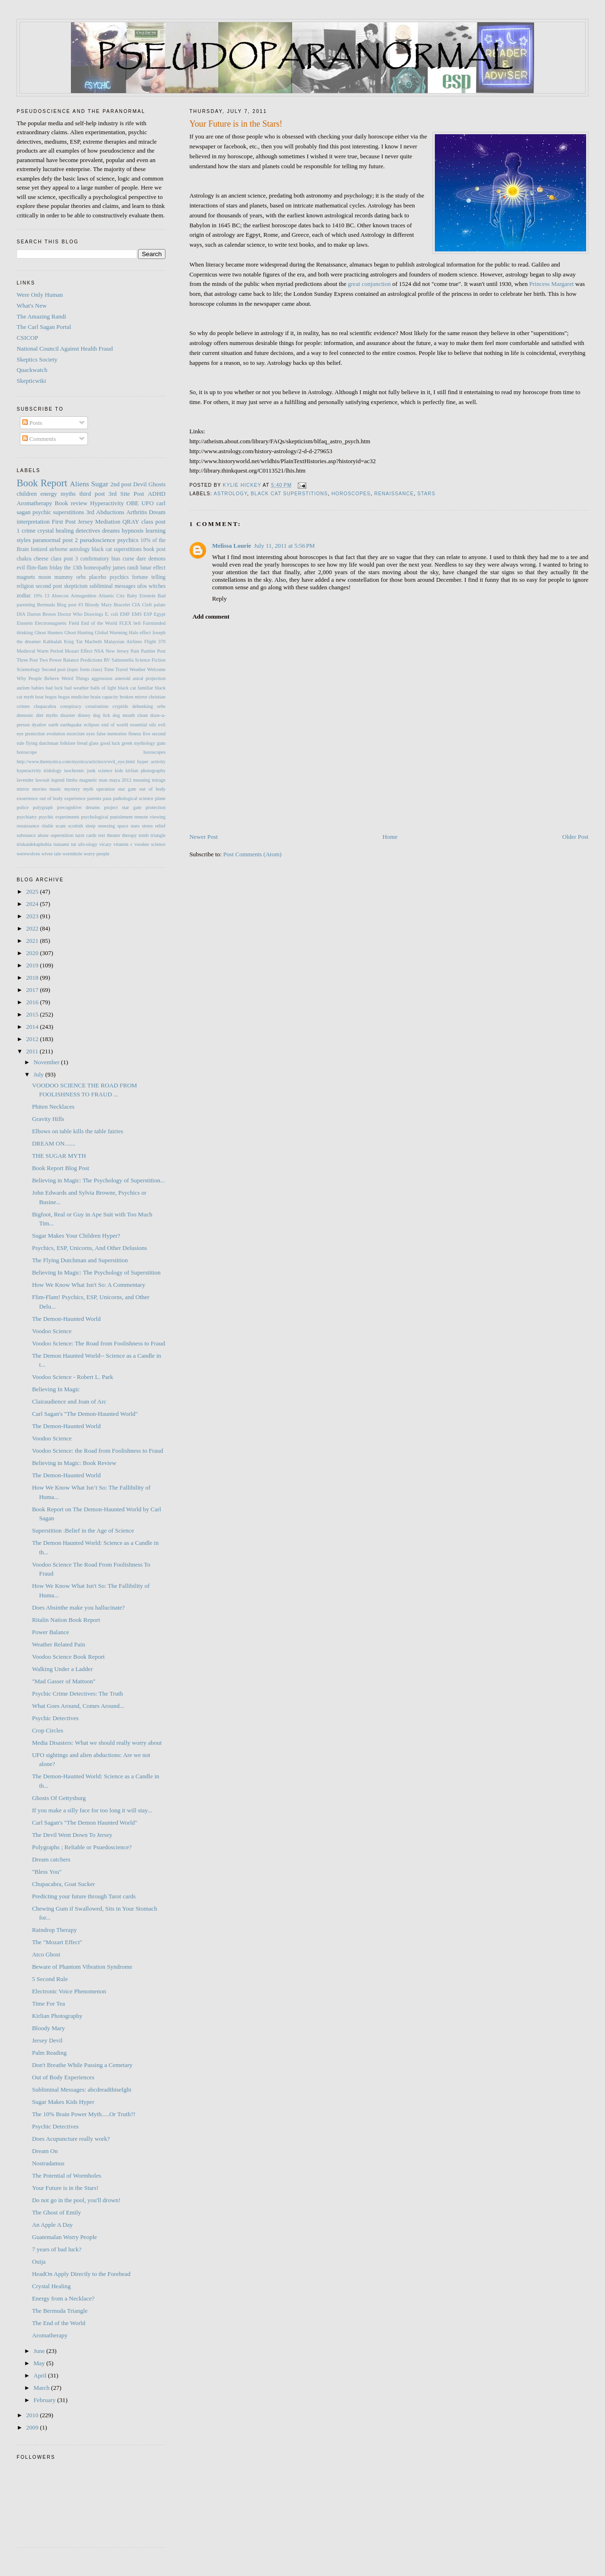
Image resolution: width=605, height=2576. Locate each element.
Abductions (110, 512)
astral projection (149, 678)
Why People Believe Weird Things (53, 678)
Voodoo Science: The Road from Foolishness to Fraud (98, 1343)
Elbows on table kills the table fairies (77, 1131)
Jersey (85, 521)
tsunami (61, 844)
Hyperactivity (107, 503)
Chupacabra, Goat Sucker (63, 1883)
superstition (62, 835)
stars (426, 493)
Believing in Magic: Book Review (74, 1462)
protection (155, 807)
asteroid (122, 678)
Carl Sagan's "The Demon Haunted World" (85, 1822)
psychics (127, 539)
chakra (24, 559)
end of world (115, 724)
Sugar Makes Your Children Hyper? (76, 1235)
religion (25, 586)
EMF (125, 614)
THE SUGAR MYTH (59, 1155)
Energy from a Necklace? (63, 2298)
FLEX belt (130, 623)
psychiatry (27, 816)
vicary (105, 844)
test (101, 835)
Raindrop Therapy (54, 1929)
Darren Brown (41, 614)
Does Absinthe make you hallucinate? (78, 1607)
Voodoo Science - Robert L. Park (72, 1376)
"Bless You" (47, 1871)
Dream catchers (51, 1859)
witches (157, 586)
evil (21, 568)
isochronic (74, 770)
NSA (99, 651)
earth (54, 724)
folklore (68, 743)
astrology (230, 493)
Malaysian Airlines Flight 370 (134, 641)
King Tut (73, 641)
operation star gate (116, 789)
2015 (33, 1014)
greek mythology (138, 743)
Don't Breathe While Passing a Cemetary (82, 2064)
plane (160, 798)
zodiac (24, 596)
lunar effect (152, 568)
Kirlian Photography (57, 2015)
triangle (157, 835)
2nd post (120, 484)
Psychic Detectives (55, 1718)
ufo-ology (87, 844)
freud (82, 743)
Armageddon (83, 595)
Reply (219, 598)
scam (61, 825)
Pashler (148, 651)
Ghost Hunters (49, 632)
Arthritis (136, 512)
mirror (23, 789)
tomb (143, 835)
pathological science (133, 798)
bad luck (54, 687)
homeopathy (97, 568)
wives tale (51, 853)
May (40, 2363)
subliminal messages (112, 586)
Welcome (156, 669)
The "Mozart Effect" (57, 1942)
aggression (101, 678)
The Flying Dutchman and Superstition (80, 1260)
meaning (141, 780)
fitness (134, 733)
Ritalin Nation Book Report (66, 1619)
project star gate (122, 807)
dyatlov (39, 724)
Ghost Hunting (79, 632)
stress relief (153, 825)
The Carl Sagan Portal (44, 326)
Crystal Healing (51, 2286)
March (42, 2387)
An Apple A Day (52, 2224)
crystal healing (55, 530)
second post (48, 586)
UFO (147, 503)
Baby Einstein (141, 595)
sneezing (106, 825)
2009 (33, 2427)
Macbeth (93, 641)
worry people (97, 853)
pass (107, 798)
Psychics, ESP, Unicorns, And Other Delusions (89, 1247)
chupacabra (45, 706)
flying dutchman (42, 743)
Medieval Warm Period (40, 651)
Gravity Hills (48, 1118)
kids (119, 770)
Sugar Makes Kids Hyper (63, 2101)
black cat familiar (135, 687)
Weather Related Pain (58, 1644)
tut (73, 844)
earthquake (71, 724)
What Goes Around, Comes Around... (78, 1705)
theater (113, 835)
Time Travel (116, 669)
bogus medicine (73, 696)
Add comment (210, 616)
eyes (90, 733)
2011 (33, 1051)
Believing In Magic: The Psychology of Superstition (96, 1272)
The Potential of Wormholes (66, 2175)
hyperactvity (29, 770)
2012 (33, 1038)
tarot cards (85, 835)
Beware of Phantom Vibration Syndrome (82, 1966)
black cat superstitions (289, 493)
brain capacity (105, 696)
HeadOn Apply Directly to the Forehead (81, 2273)
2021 (33, 940)
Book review (71, 503)
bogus (51, 696)
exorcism (76, 733)
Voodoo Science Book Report (68, 1656)
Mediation (107, 521)
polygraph (42, 807)
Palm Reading (49, 2052)
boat (39, 696)
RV (107, 660)
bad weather (77, 687)
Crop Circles (47, 1730)
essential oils (143, 724)
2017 (33, 989)
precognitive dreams (78, 807)
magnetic (88, 780)
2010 (33, 2415)
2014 (33, 1026)
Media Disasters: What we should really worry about (97, 1742)
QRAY (130, 521)
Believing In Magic (56, 1389)
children (27, 493)
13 (46, 595)
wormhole (72, 853)
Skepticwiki (31, 380)
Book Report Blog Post (60, 1168)
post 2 (70, 539)
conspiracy (70, 706)
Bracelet (121, 604)
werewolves (28, 853)
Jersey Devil (47, 2040)
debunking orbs (148, 706)
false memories (111, 733)
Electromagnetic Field (57, 623)
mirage (158, 780)
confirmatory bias (100, 559)
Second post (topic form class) (72, 669)
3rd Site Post (126, 493)
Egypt (159, 614)
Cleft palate (153, 604)
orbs (81, 577)
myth (88, 789)
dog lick (101, 715)
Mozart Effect (79, 651)
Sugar (99, 484)
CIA (136, 604)
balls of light (103, 687)
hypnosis (132, 530)
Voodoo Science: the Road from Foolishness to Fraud (97, 1450)
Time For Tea (48, 2003)
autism (23, 687)
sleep (90, 825)
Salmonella (123, 660)
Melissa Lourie (231, 545)
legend (57, 780)
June (40, 2350)
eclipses (91, 724)
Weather (138, 669)
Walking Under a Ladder (62, 1668)
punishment (121, 816)
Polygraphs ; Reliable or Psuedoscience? (82, 1847)
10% (37, 595)
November (47, 1062)
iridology (52, 770)
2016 (33, 1002)
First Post (64, 521)
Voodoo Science (52, 1331)
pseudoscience (97, 539)
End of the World (99, 623)
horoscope (27, 752)
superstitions (68, 512)
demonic (25, 715)
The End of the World (59, 2322)
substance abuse (33, 835)
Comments (39, 438)
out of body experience (63, 798)
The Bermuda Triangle (60, 2310)
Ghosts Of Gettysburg (59, 1797)
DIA (21, 614)
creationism (97, 706)
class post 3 (64, 559)
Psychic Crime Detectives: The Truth (77, 1693)
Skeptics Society (37, 359)
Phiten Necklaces (53, 1106)
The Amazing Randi (41, 316)
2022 (33, 928)
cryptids (120, 706)
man (103, 780)
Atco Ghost (46, 1954)
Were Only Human (40, 294)
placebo (97, 577)
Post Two (38, 660)
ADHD (157, 493)
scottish (75, 825)
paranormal (46, 539)
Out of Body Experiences (63, 2077)
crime (29, 530)
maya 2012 (120, 780)
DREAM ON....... (54, 1143)
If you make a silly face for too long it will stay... (92, 1810)
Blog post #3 (70, 604)
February (45, 2400)
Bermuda (46, 604)
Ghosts (156, 484)
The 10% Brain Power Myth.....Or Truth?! (84, 2114)
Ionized (39, 549)
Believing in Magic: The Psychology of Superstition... (98, 1180)
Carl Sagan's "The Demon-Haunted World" (85, 1413)
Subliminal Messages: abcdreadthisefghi (81, 2089)
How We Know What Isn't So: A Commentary (89, 1284)
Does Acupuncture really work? (71, 2138)
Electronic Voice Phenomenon (69, 1991)
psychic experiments (59, 816)
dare (141, 559)
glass (94, 743)
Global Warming (111, 632)
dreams (111, 530)
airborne (58, 549)
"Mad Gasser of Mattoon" (63, 1681)
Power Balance (64, 660)
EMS (137, 614)
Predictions (91, 660)
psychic (42, 512)
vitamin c (122, 844)
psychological (94, 816)
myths (68, 493)
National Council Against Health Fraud (65, 348)
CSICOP (27, 337)
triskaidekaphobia (34, 844)
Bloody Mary (98, 604)
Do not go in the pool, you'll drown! (76, 2200)
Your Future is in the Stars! (65, 2187)
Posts (32, 422)
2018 (33, 977)
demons (156, 559)
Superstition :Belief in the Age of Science (83, 1530)
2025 (33, 891)
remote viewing (149, 816)
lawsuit (42, 780)
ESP (148, 614)
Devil (140, 484)
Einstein (25, 623)
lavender (25, 780)
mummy (63, 577)
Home (390, 836)
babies (37, 687)
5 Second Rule (50, 1978)
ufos (142, 586)
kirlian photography (145, 770)
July (39, 1074)
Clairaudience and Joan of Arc (69, 1401)
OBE (133, 503)
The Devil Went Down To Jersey (72, 1834)
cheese (41, 559)
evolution (55, 733)
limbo (72, 780)
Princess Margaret (551, 283)
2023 (33, 916)
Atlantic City (111, 595)
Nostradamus (48, 2163)
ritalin (47, 825)
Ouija (39, 2261)
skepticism (75, 586)
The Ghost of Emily (56, 2212)
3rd (90, 512)
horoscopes (351, 493)
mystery (72, 789)
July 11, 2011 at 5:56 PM (284, 545)
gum (161, 743)
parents (94, 798)
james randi (125, 568)
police (22, 807)
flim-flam (37, 568)
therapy (129, 835)
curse (128, 559)
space (122, 825)
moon (44, 577)
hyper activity (151, 761)
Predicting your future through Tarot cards (84, 1896)
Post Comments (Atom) (252, 854)
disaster (67, 715)
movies (39, 789)
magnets (26, 577)
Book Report (42, 482)
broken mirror (133, 696)
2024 (33, 903)
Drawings (93, 614)
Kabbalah (52, 641)
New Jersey (117, 651)
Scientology (28, 669)
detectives (88, 530)
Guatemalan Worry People (64, 2236)
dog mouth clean (129, 715)
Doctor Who (70, 614)
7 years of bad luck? (57, 2249)
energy (49, 493)
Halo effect (140, 632)
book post (155, 549)
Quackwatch (32, 369)
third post (92, 493)
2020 (33, 952)
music (55, 789)
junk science (99, 770)
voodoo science (149, 844)
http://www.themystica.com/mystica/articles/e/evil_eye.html (76, 761)
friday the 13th (65, 568)
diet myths (47, 715)
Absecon (60, 595)
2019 (33, 965)
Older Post (575, 836)
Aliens (79, 484)
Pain (134, 651)
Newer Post (204, 836)
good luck (110, 743)
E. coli (111, 614)
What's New (31, 305)
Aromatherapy (34, 503)
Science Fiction (150, 660)
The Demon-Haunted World (66, 1318)
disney (84, 715)
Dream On (45, 2150)
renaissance (394, 493)
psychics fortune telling (137, 577)
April (41, 2375)
